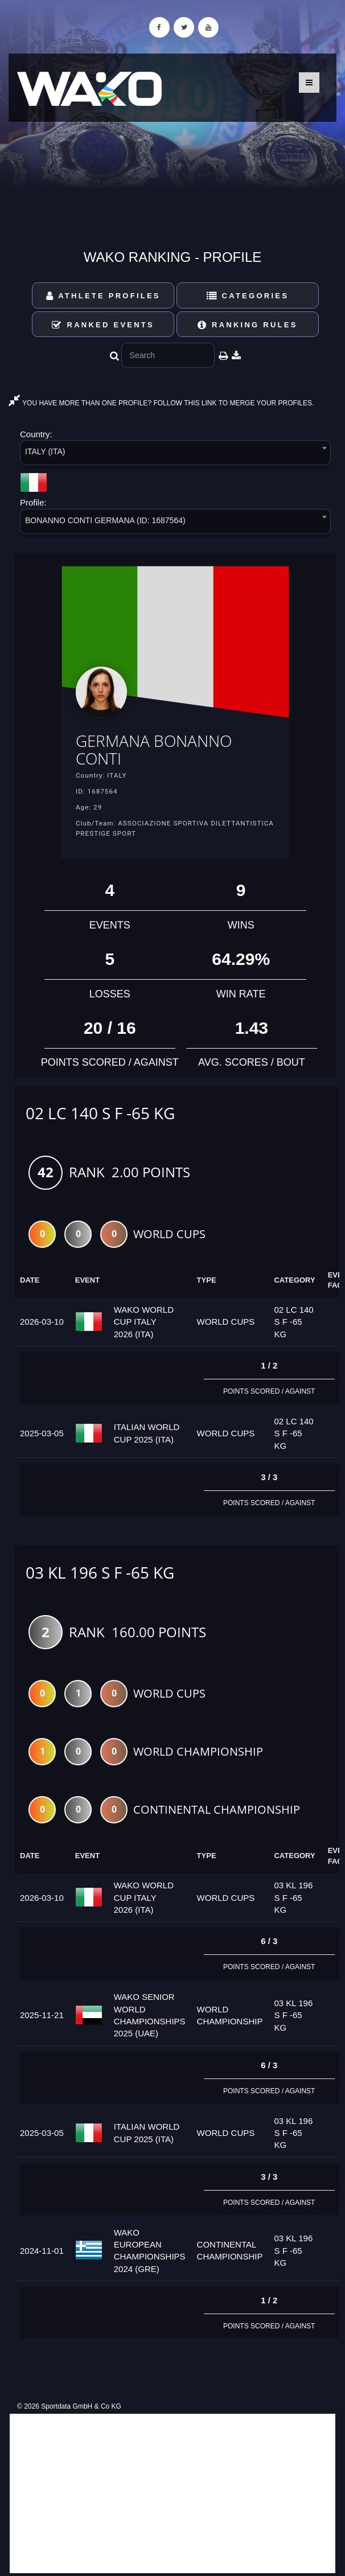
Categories (248, 295)
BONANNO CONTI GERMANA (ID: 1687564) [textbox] (105, 520)
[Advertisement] (172, 2493)
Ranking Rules (248, 325)
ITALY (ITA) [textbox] (45, 451)
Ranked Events (103, 325)
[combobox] (175, 454)
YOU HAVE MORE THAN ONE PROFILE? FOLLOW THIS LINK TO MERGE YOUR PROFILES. (161, 403)
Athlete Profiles (103, 295)
